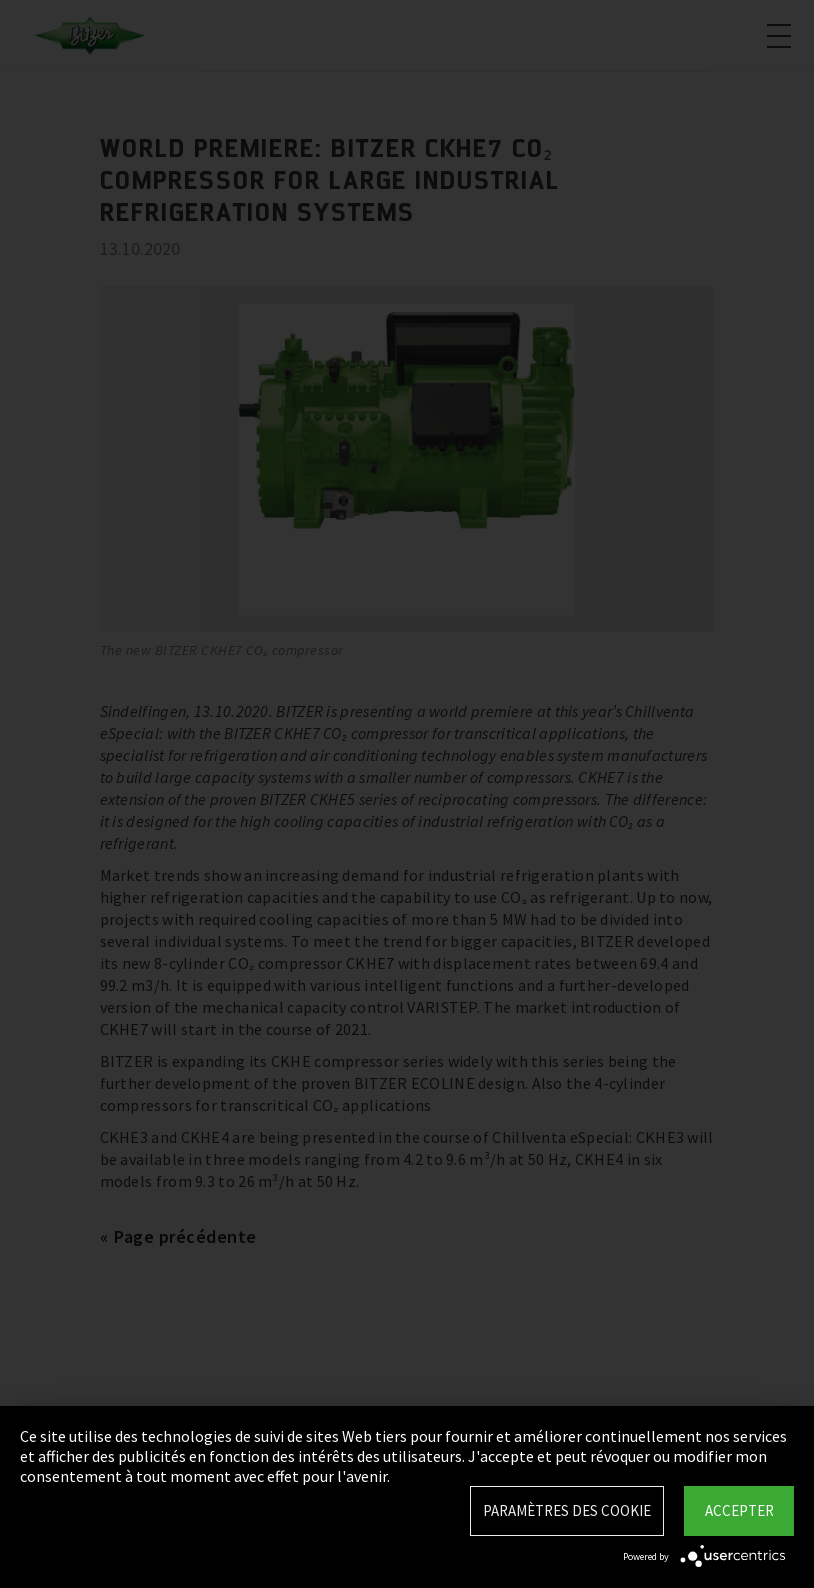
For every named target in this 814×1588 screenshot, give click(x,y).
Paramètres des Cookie (567, 1510)
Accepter (739, 1510)
